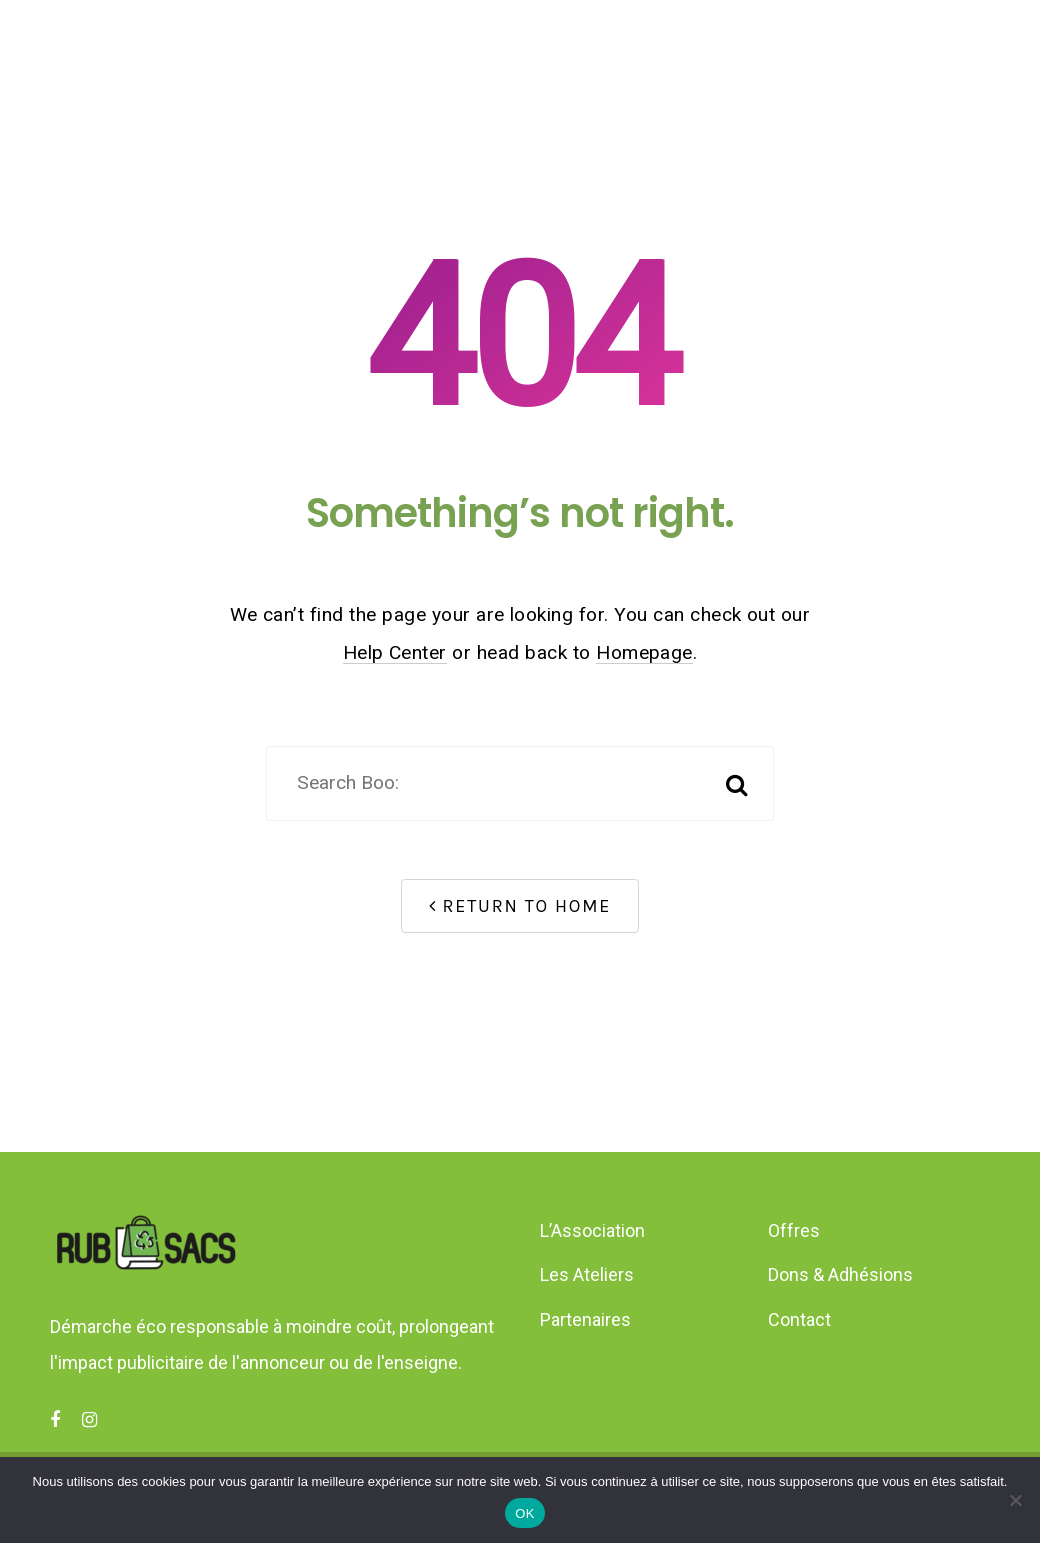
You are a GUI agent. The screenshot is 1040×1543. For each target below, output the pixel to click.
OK (524, 1513)
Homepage (644, 652)
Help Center (395, 652)
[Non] (1015, 1500)
